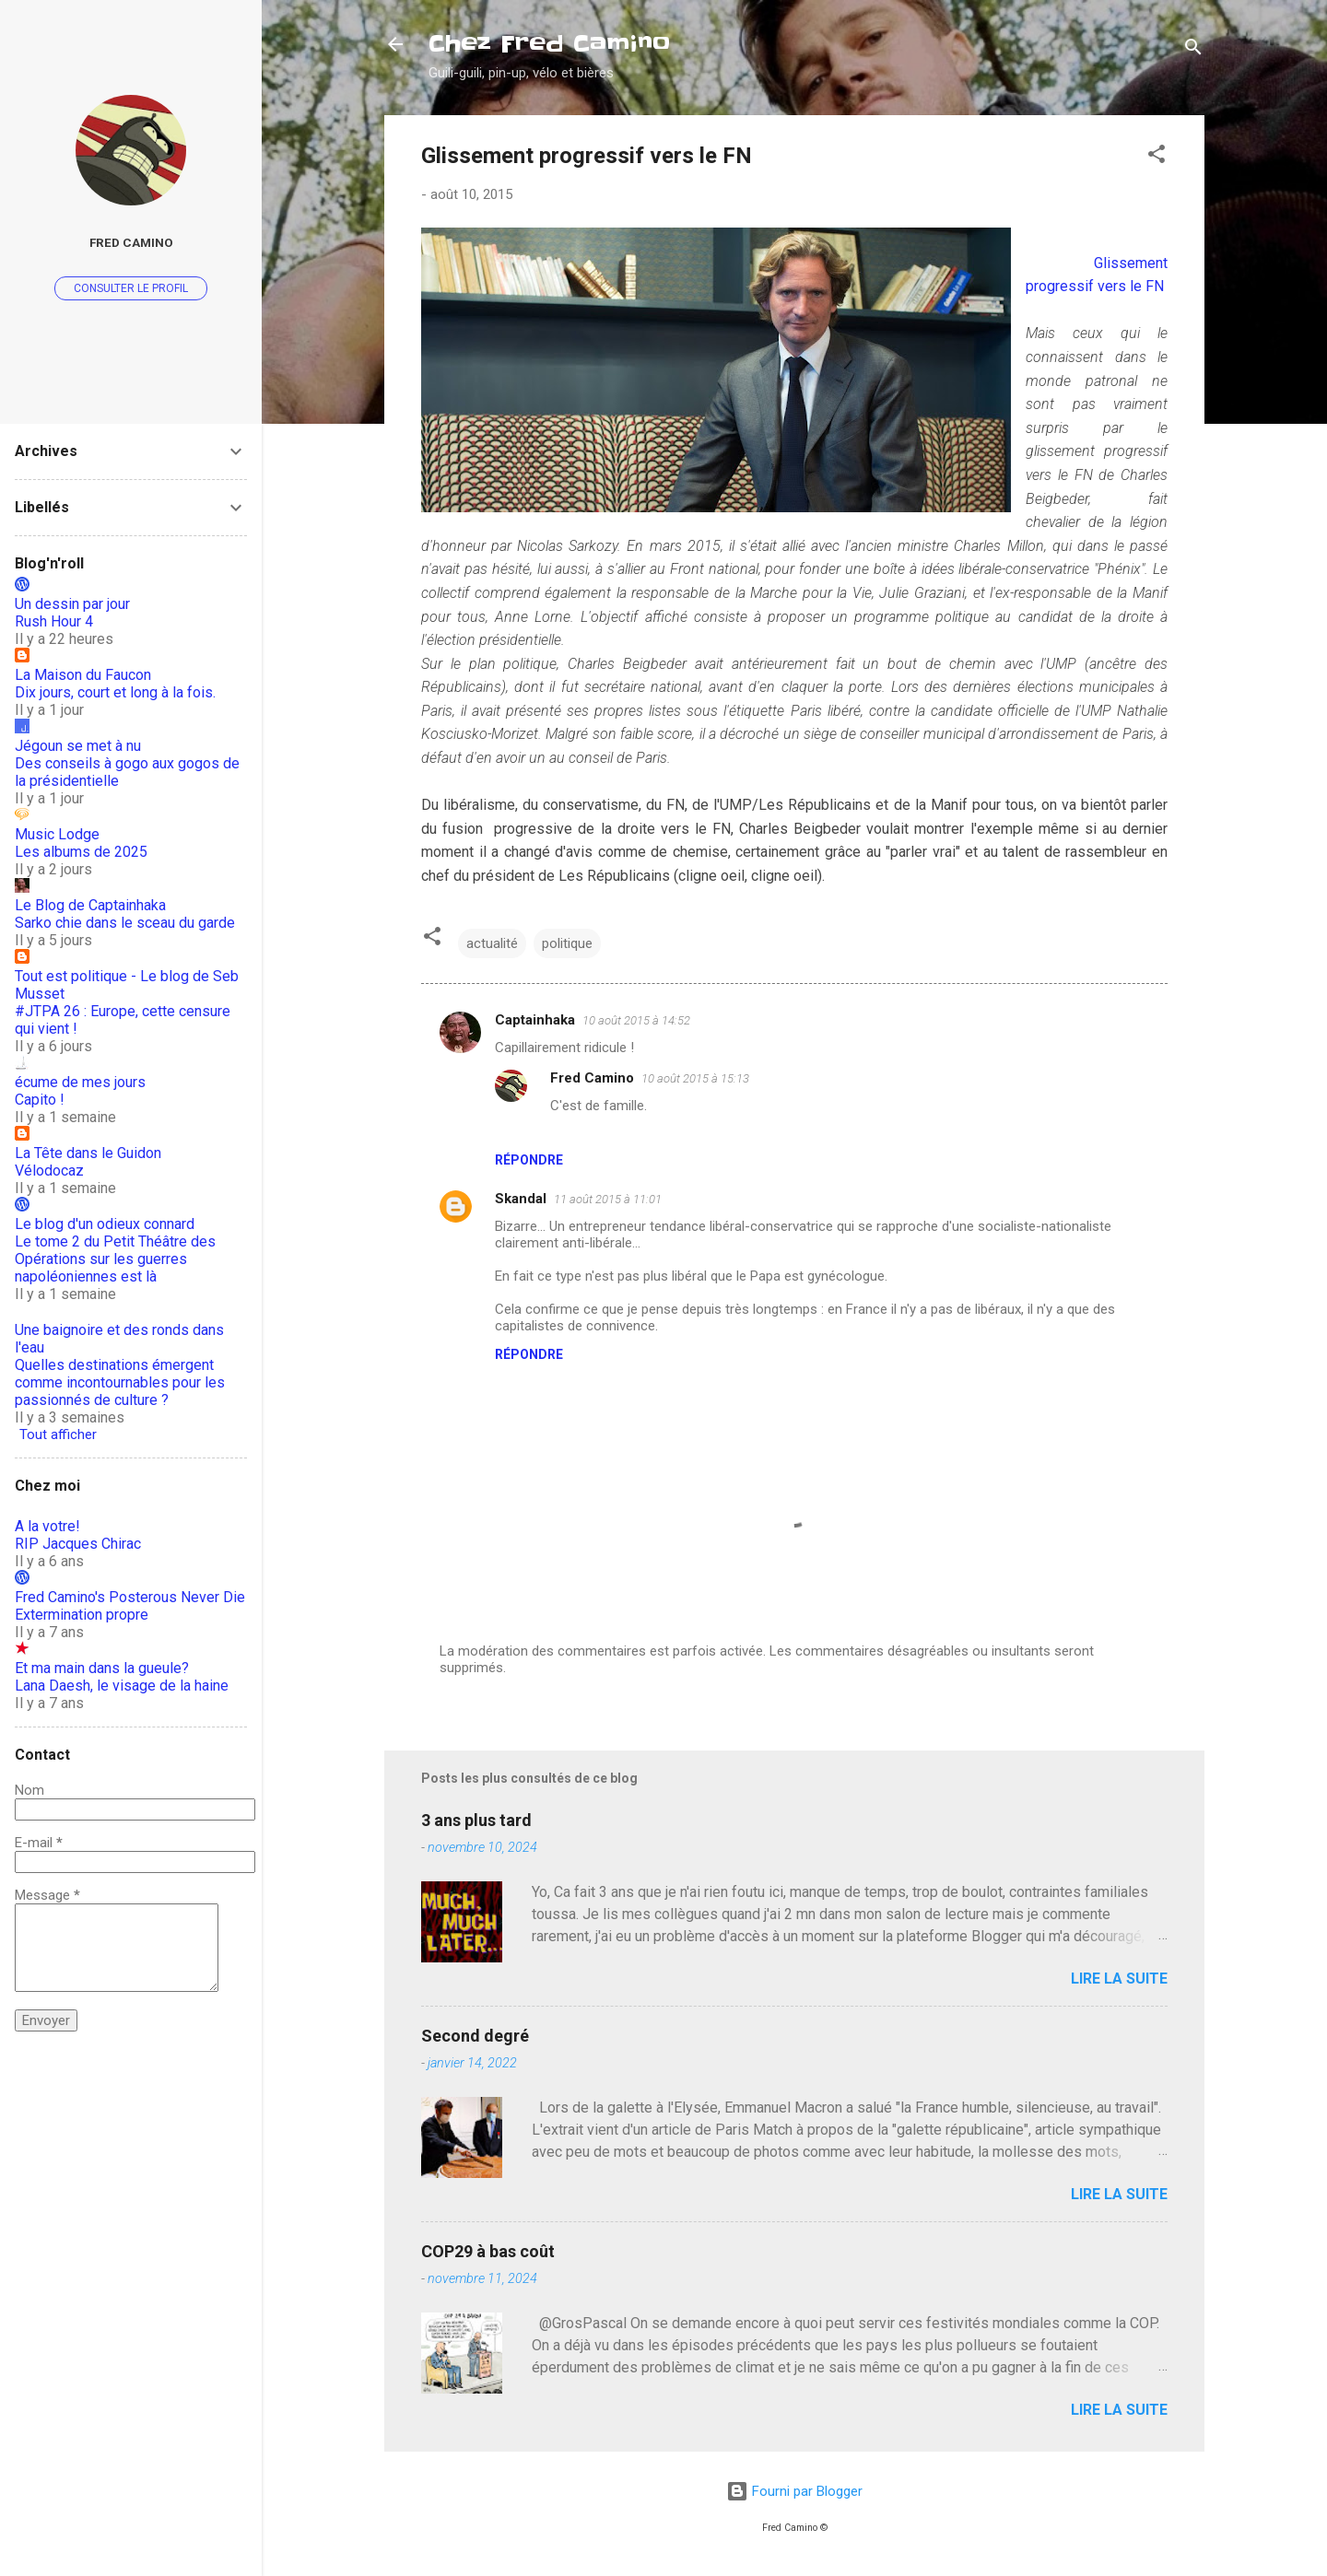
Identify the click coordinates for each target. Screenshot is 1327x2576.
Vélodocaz (49, 1170)
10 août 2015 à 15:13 (695, 1078)
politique (567, 943)
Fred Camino (592, 1078)
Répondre (529, 1160)
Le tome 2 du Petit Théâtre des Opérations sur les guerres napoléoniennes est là (115, 1259)
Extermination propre (81, 1614)
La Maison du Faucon (83, 675)
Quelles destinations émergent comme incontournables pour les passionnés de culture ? (120, 1382)
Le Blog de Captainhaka (90, 905)
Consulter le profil (131, 288)
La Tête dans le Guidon (88, 1153)
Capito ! (40, 1099)
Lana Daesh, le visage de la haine (122, 1685)
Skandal (520, 1198)
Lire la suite (1119, 1978)
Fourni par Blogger (794, 2491)
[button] (1156, 157)
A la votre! (47, 1526)
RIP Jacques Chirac (78, 1543)
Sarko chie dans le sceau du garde (125, 922)
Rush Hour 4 (54, 621)
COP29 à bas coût (488, 2251)
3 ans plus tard (476, 1820)
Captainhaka (535, 1020)
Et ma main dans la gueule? (102, 1668)
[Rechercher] (1193, 50)
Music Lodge (57, 834)
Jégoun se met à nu (78, 746)
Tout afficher (58, 1434)
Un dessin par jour (72, 604)
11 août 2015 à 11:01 (608, 1199)
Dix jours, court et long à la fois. (115, 692)
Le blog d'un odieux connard (104, 1224)
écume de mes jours (80, 1082)
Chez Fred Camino (549, 44)
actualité (492, 943)
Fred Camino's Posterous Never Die (130, 1597)
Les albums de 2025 (81, 852)
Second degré (475, 2035)
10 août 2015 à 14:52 (636, 1020)
